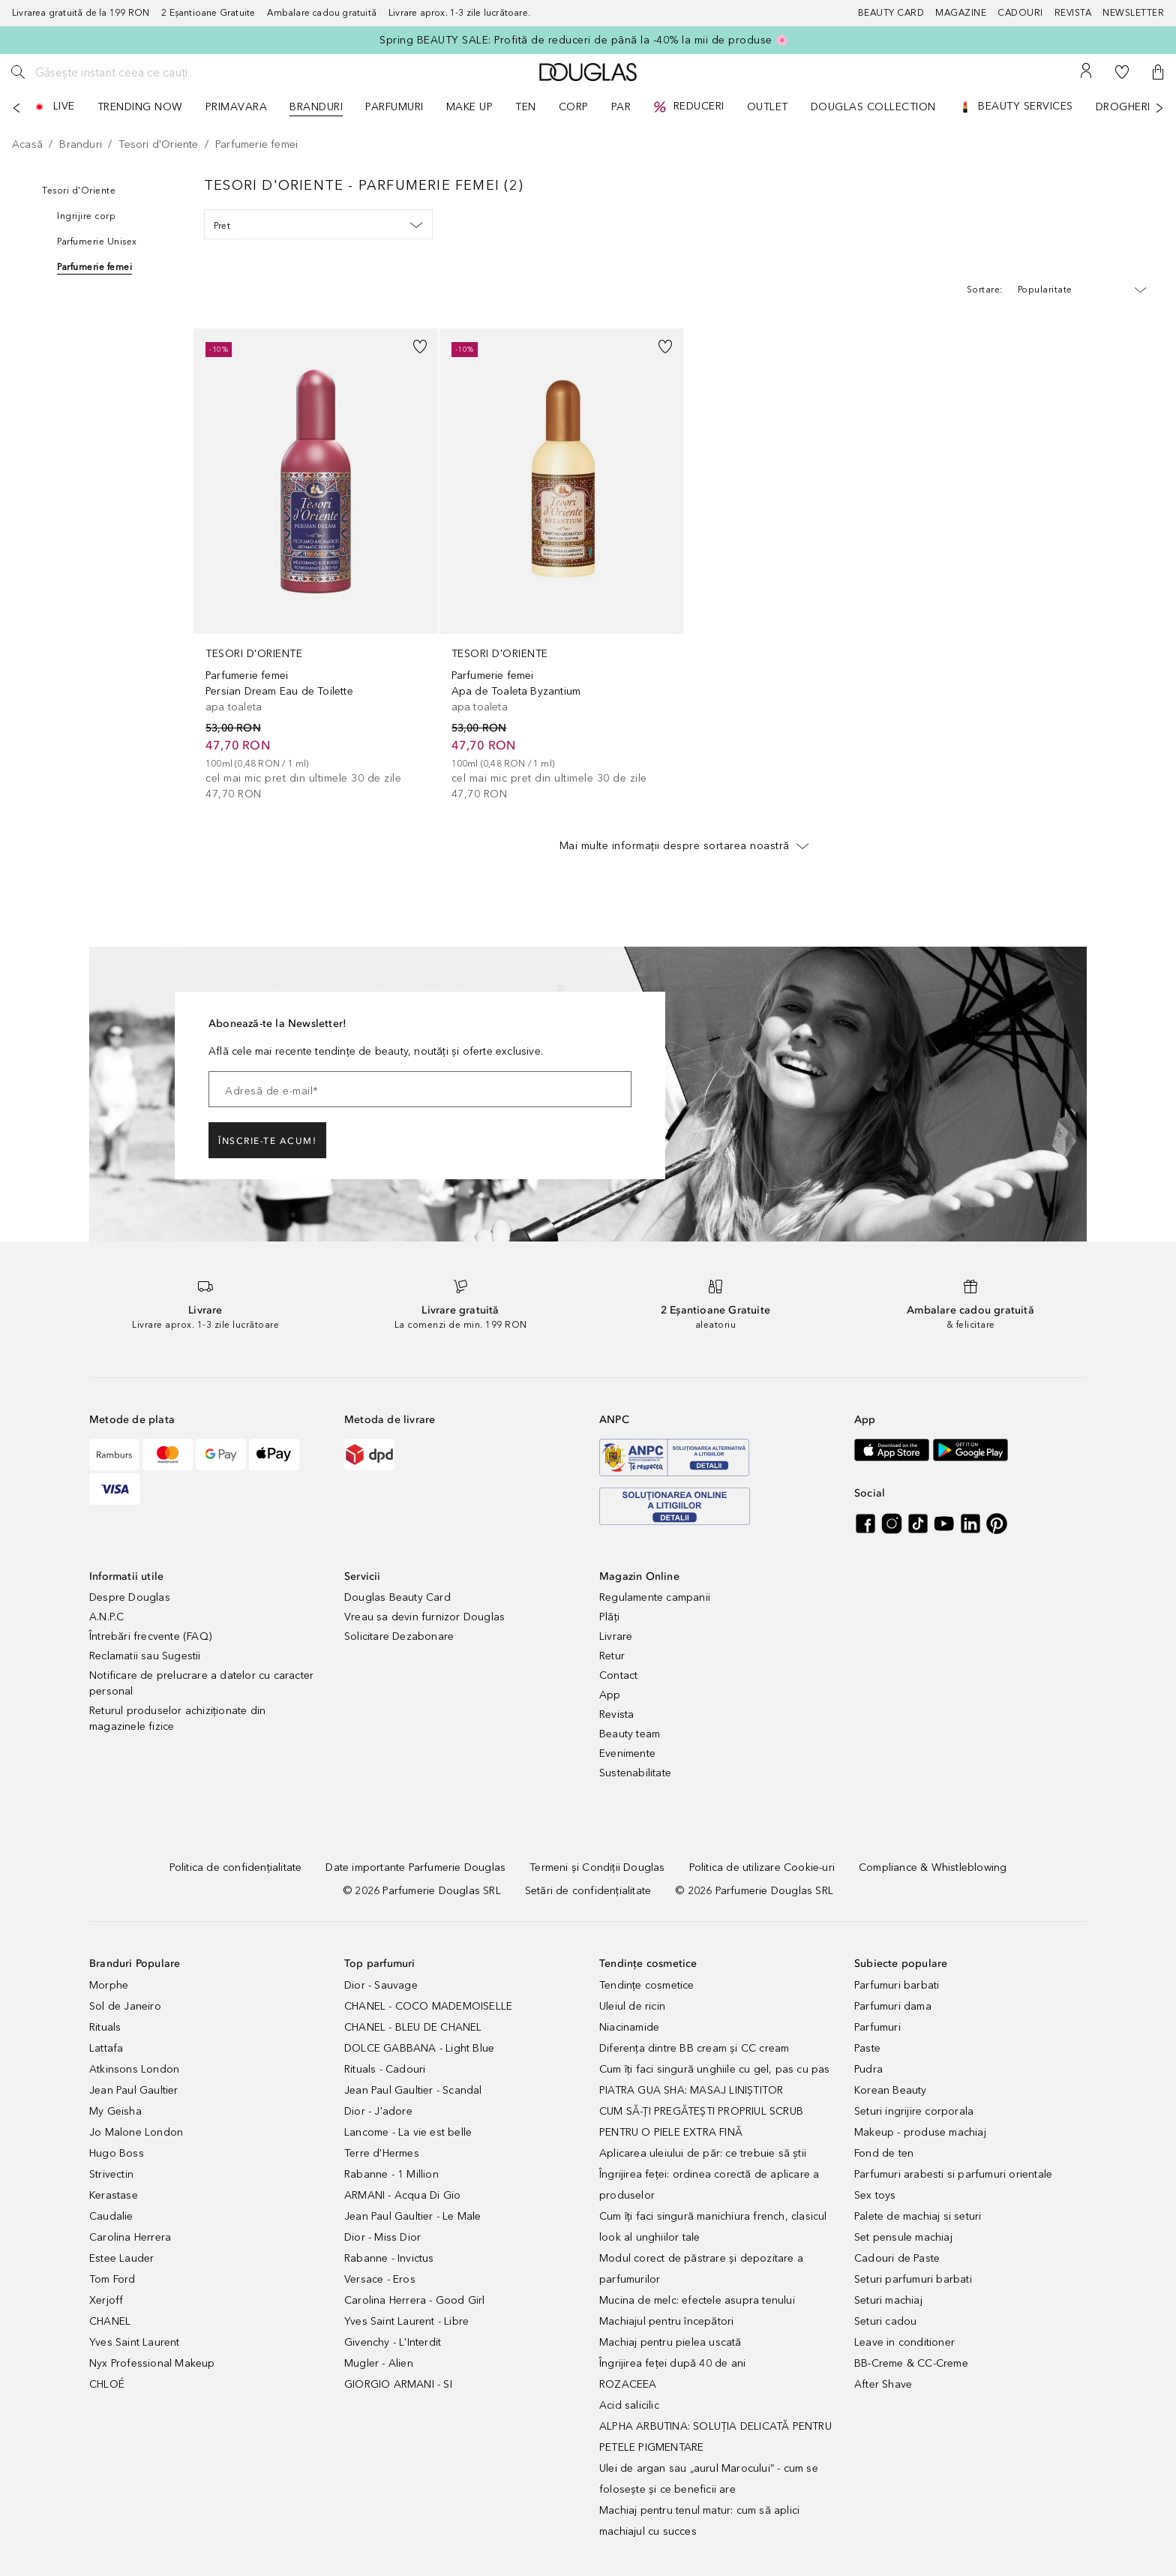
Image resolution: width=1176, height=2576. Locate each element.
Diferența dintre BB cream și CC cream (694, 2048)
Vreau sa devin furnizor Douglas (424, 1617)
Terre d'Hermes (381, 2153)
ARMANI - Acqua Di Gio (402, 2195)
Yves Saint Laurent (134, 2342)
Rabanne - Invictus (389, 2258)
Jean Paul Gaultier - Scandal (413, 2090)
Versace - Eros (380, 2279)
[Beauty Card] (897, 13)
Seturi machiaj (888, 2300)
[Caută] (18, 72)
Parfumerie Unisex (97, 241)
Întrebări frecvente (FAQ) (150, 1636)
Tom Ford (112, 2279)
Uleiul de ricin (632, 2006)
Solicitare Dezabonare (399, 1636)
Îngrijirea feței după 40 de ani (672, 2363)
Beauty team (629, 1734)
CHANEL (109, 2321)
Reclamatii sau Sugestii (145, 1656)
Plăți (609, 1617)
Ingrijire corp (86, 216)
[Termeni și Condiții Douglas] (597, 1867)
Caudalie (111, 2216)
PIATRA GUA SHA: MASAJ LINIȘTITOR (691, 2090)
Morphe (108, 1985)
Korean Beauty (890, 2090)
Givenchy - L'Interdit (392, 2342)
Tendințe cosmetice (646, 1985)
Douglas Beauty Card (397, 1597)
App (610, 1695)
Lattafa (106, 2048)
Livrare (615, 1636)
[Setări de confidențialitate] (588, 1890)
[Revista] (1078, 13)
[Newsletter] (1133, 13)
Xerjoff (106, 2300)
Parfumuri (877, 2027)
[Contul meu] (1086, 72)
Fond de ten (884, 2153)
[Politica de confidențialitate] (236, 1867)
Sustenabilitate (635, 1773)
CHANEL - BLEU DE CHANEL (413, 2027)
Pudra (868, 2069)
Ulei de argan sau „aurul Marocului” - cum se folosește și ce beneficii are (708, 2479)
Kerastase (113, 2195)
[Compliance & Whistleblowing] (932, 1867)
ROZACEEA (628, 2384)
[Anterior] (17, 108)
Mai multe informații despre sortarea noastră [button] (684, 845)
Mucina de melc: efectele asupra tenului (697, 2300)
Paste (867, 2048)
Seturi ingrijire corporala (914, 2111)
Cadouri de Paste (897, 2258)
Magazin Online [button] (639, 1576)
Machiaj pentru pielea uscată (670, 2342)
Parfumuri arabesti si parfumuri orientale (953, 2174)
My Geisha (115, 2111)
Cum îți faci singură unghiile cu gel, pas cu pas (714, 2069)
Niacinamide (629, 2027)
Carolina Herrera (130, 2237)
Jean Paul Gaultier (133, 2090)
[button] (1158, 72)
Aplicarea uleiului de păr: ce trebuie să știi (702, 2153)
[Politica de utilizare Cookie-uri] (762, 1867)
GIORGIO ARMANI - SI (398, 2384)
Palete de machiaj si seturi (917, 2216)
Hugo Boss (116, 2153)
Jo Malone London (136, 2132)
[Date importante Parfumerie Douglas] (416, 1867)
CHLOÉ (106, 2384)
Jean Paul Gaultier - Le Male (413, 2216)
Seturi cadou (885, 2321)
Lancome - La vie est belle (408, 2132)
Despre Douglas (129, 1597)
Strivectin (111, 2174)
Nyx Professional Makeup (152, 2363)
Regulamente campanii (654, 1597)
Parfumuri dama (893, 2006)
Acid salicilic (629, 2405)
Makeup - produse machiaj (920, 2132)
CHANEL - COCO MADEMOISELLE (428, 2006)
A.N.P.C (106, 1617)
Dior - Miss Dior (382, 2237)
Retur (612, 1656)
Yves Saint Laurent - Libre (406, 2321)
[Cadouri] (1026, 13)
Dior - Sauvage (381, 1985)
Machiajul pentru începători (666, 2321)
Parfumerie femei (94, 267)
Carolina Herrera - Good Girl (414, 2300)
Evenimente (627, 1753)
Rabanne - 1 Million (391, 2174)
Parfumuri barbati (896, 1985)
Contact (618, 1675)
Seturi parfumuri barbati (913, 2279)
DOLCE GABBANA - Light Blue (419, 2048)
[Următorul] (1159, 108)
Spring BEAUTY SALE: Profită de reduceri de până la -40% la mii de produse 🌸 (584, 40)
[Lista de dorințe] (1122, 72)
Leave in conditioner (904, 2342)
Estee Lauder (121, 2258)
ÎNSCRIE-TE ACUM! (267, 1141)
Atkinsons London (134, 2069)
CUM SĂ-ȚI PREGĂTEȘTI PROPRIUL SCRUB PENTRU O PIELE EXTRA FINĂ (701, 2122)
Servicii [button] (362, 1576)
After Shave (883, 2384)
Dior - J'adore (378, 2111)
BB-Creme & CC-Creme (911, 2363)
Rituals (105, 2027)
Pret (318, 225)
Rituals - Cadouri (384, 2069)
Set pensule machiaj (903, 2237)
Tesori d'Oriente (79, 190)
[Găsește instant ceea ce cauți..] (146, 72)
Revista (616, 1714)
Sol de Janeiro (125, 2006)
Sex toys (875, 2195)
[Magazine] (966, 13)
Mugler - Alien (378, 2363)
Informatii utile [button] (126, 1576)
